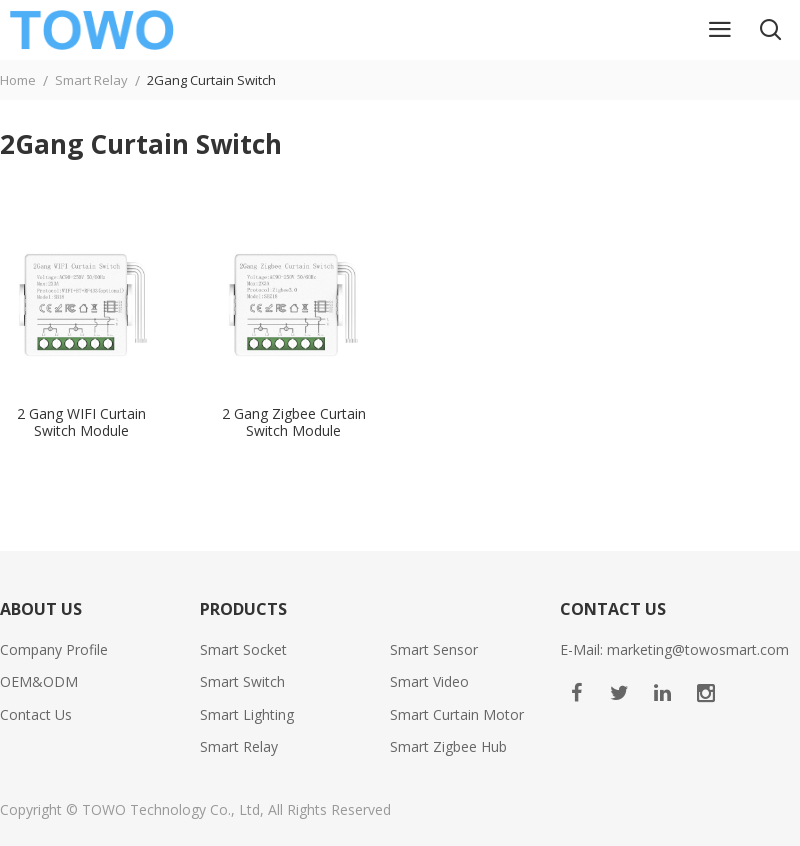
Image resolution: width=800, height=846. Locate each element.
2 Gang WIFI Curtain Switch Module (81, 423)
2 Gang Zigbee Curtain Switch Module (294, 423)
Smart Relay (91, 80)
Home (18, 80)
